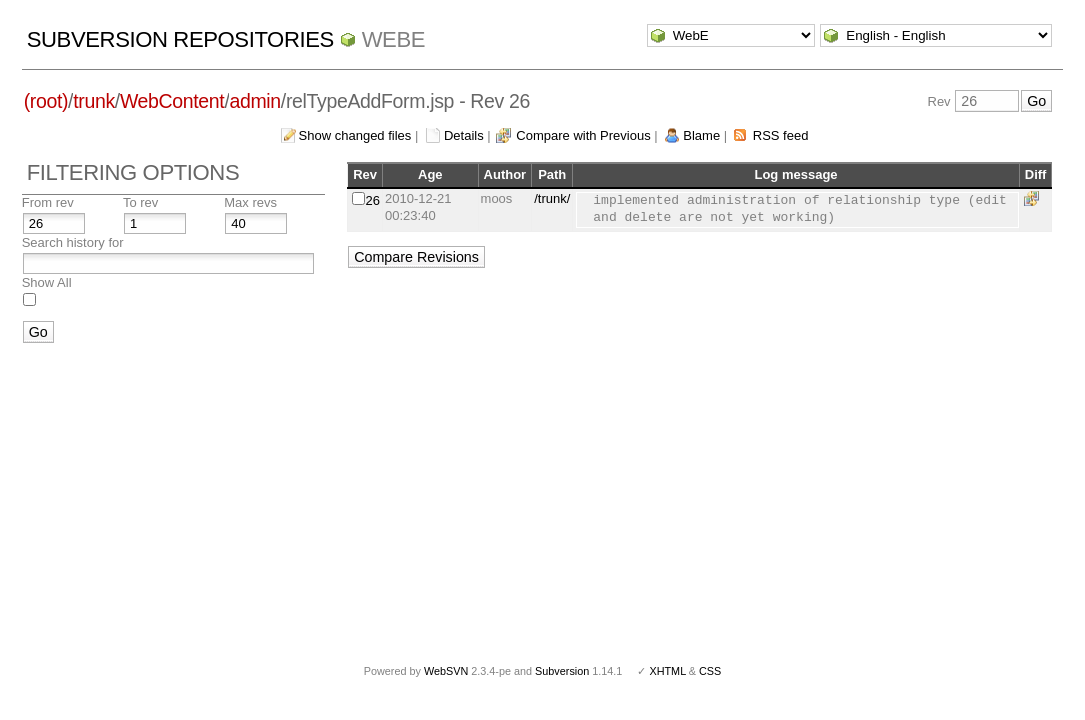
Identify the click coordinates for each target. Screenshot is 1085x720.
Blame (701, 135)
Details (464, 135)
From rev (48, 202)
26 (373, 200)
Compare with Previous (583, 135)
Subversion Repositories (180, 39)
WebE (393, 39)
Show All (47, 282)
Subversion (562, 671)
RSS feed (781, 135)
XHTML (667, 671)
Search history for (73, 242)
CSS (710, 671)
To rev (140, 202)
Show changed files (355, 135)
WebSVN (446, 671)
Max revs (250, 202)
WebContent (172, 101)
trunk (94, 101)
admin (254, 101)
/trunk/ (552, 198)
